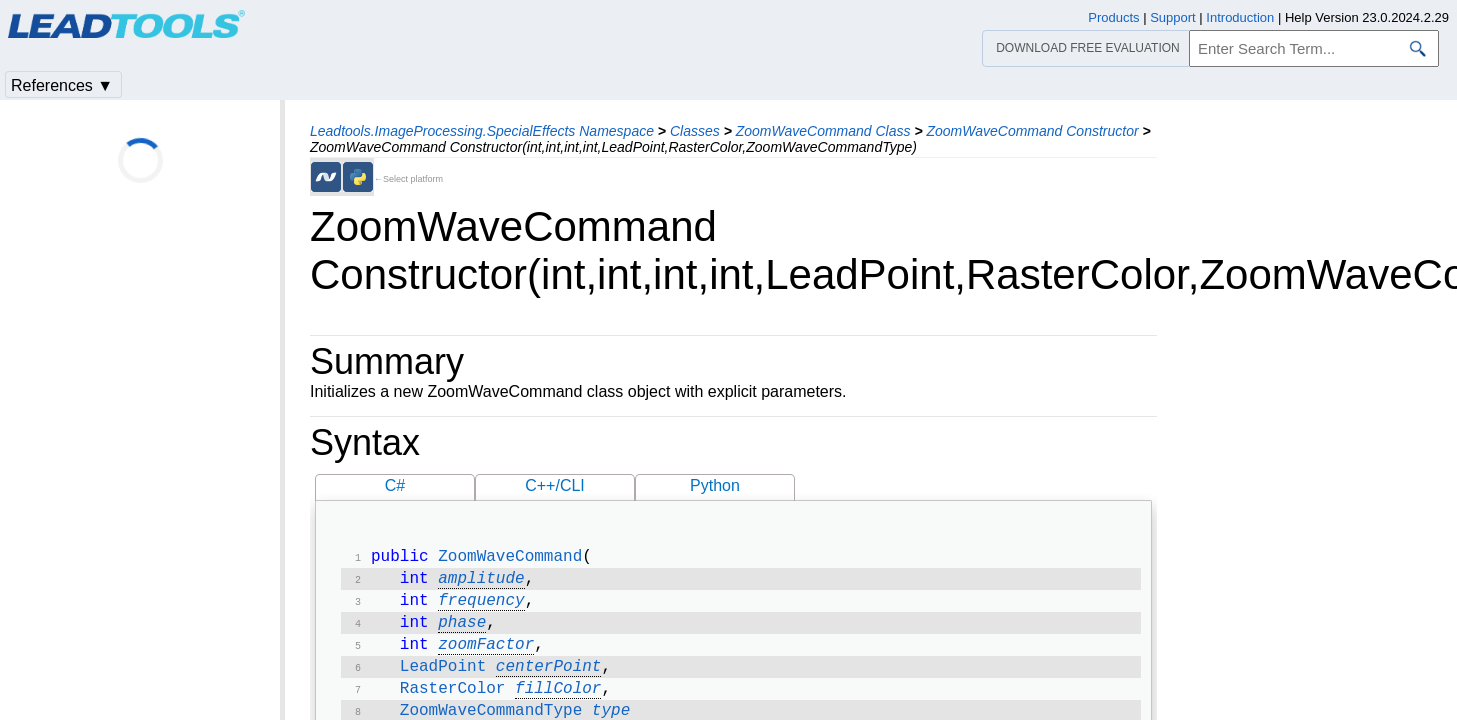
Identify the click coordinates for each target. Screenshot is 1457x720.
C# (395, 485)
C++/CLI (555, 485)
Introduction (1240, 17)
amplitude (481, 583)
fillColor (558, 703)
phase (462, 631)
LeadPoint (443, 679)
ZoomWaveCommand (510, 559)
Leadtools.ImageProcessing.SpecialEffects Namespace (482, 131)
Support (1173, 17)
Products (1113, 17)
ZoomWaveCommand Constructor (1032, 131)
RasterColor (453, 703)
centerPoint (549, 679)
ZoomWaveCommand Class (823, 131)
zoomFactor (486, 655)
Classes (695, 131)
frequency (481, 607)
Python (715, 485)
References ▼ (62, 85)
